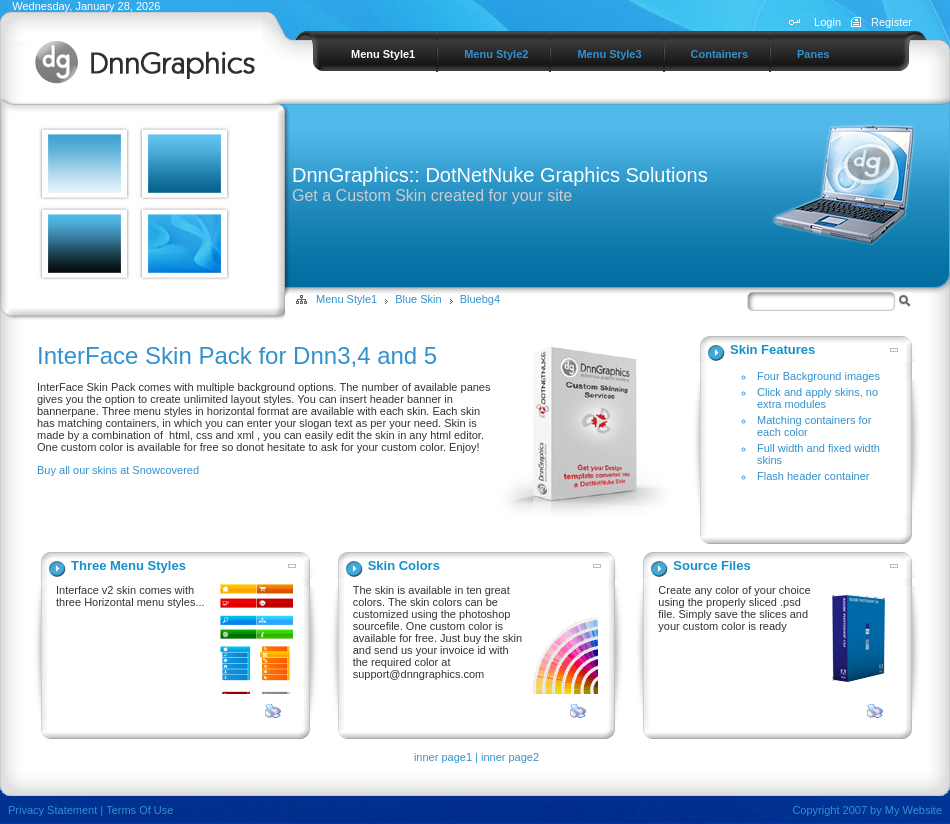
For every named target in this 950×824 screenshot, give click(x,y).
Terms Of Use (139, 810)
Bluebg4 (480, 299)
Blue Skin (418, 299)
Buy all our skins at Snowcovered (118, 470)
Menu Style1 (346, 299)
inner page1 (443, 757)
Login (827, 22)
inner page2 (510, 757)
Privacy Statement (52, 810)
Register (891, 22)
